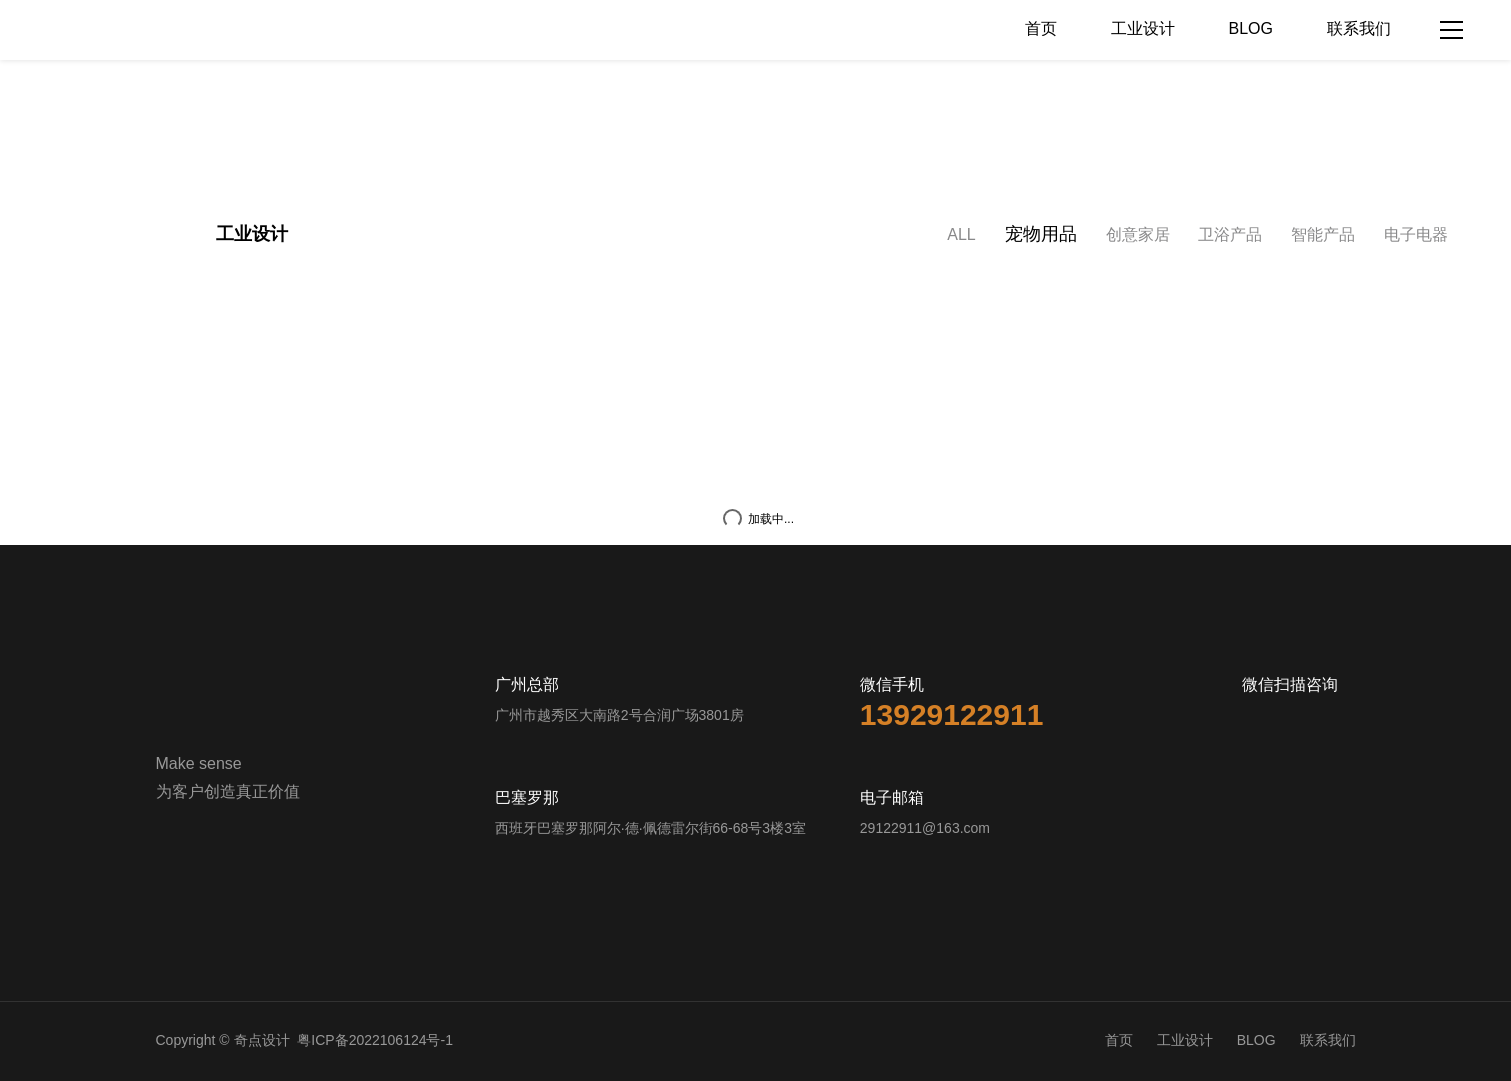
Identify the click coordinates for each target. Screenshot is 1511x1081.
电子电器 (1416, 235)
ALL (961, 235)
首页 (1041, 29)
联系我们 (1359, 29)
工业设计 (1143, 29)
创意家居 (1138, 235)
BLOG (1251, 29)
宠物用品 (1041, 235)
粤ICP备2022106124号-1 (375, 1041)
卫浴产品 (1230, 235)
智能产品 (1323, 235)
